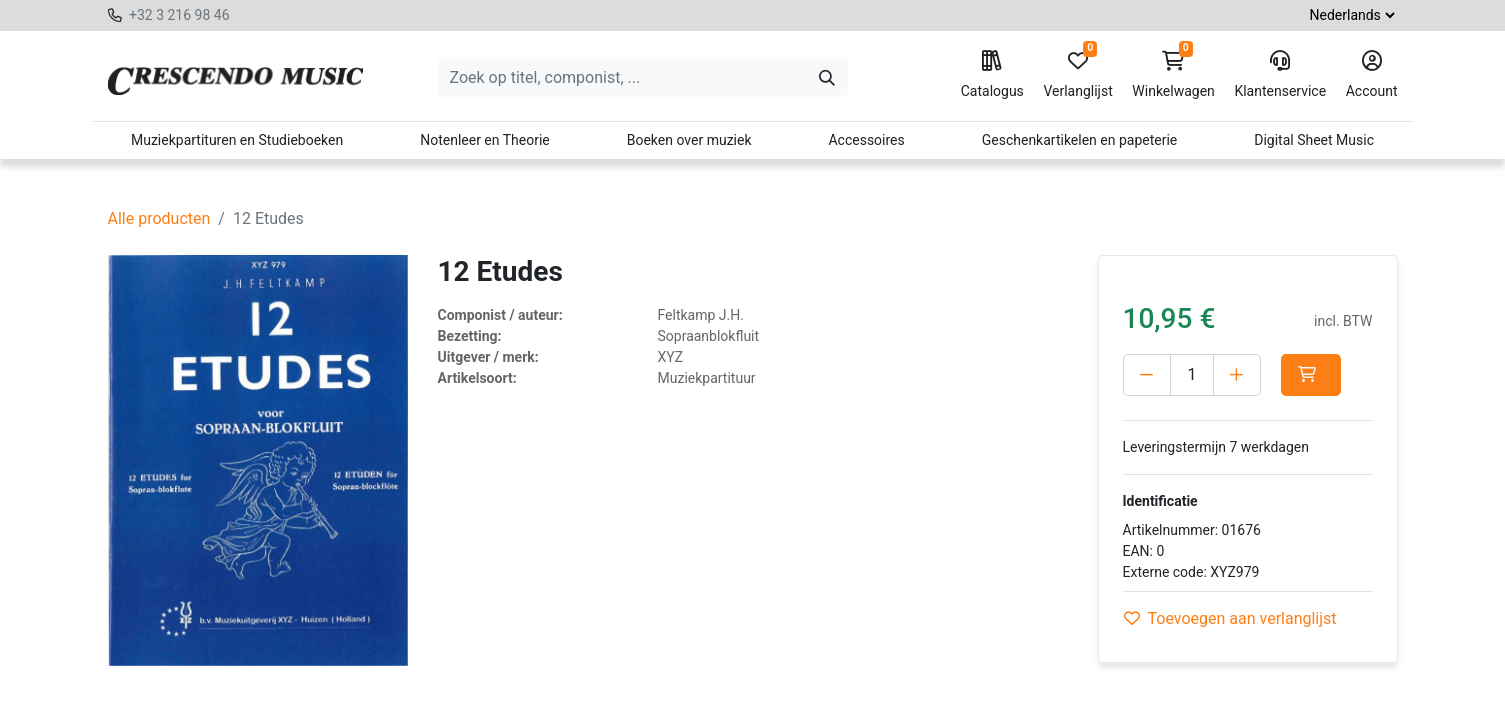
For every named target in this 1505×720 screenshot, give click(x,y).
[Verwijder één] (1147, 375)
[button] (1311, 375)
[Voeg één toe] (1237, 375)
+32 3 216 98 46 (179, 15)
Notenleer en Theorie (485, 140)
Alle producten (159, 218)
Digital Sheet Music (1314, 140)
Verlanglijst (1077, 75)
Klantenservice (1280, 75)
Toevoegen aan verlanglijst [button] (1230, 618)
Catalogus (992, 75)
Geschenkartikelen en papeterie (1080, 140)
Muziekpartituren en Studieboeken (237, 140)
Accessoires (866, 140)
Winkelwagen (1173, 75)
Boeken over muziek (689, 140)
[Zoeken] (827, 78)
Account (1372, 75)
